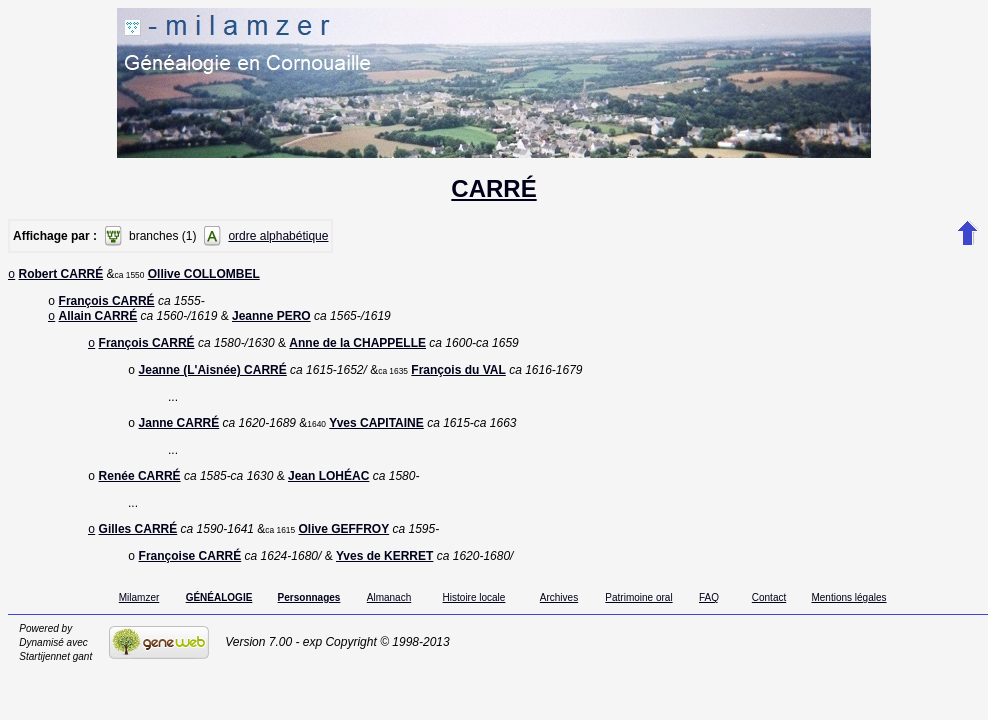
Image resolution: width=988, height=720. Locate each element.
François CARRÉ (107, 305)
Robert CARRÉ (61, 276)
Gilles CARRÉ (138, 545)
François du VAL (458, 380)
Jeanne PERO (271, 322)
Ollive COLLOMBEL (204, 276)
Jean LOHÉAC (328, 490)
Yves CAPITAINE (376, 435)
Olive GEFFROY (343, 545)
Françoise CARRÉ (190, 574)
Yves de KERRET (384, 574)
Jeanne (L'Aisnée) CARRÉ (213, 380)
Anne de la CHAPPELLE (357, 351)
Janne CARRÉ (179, 435)
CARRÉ (493, 188)
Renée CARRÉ (140, 490)
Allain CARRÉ (98, 322)
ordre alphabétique (278, 236)
